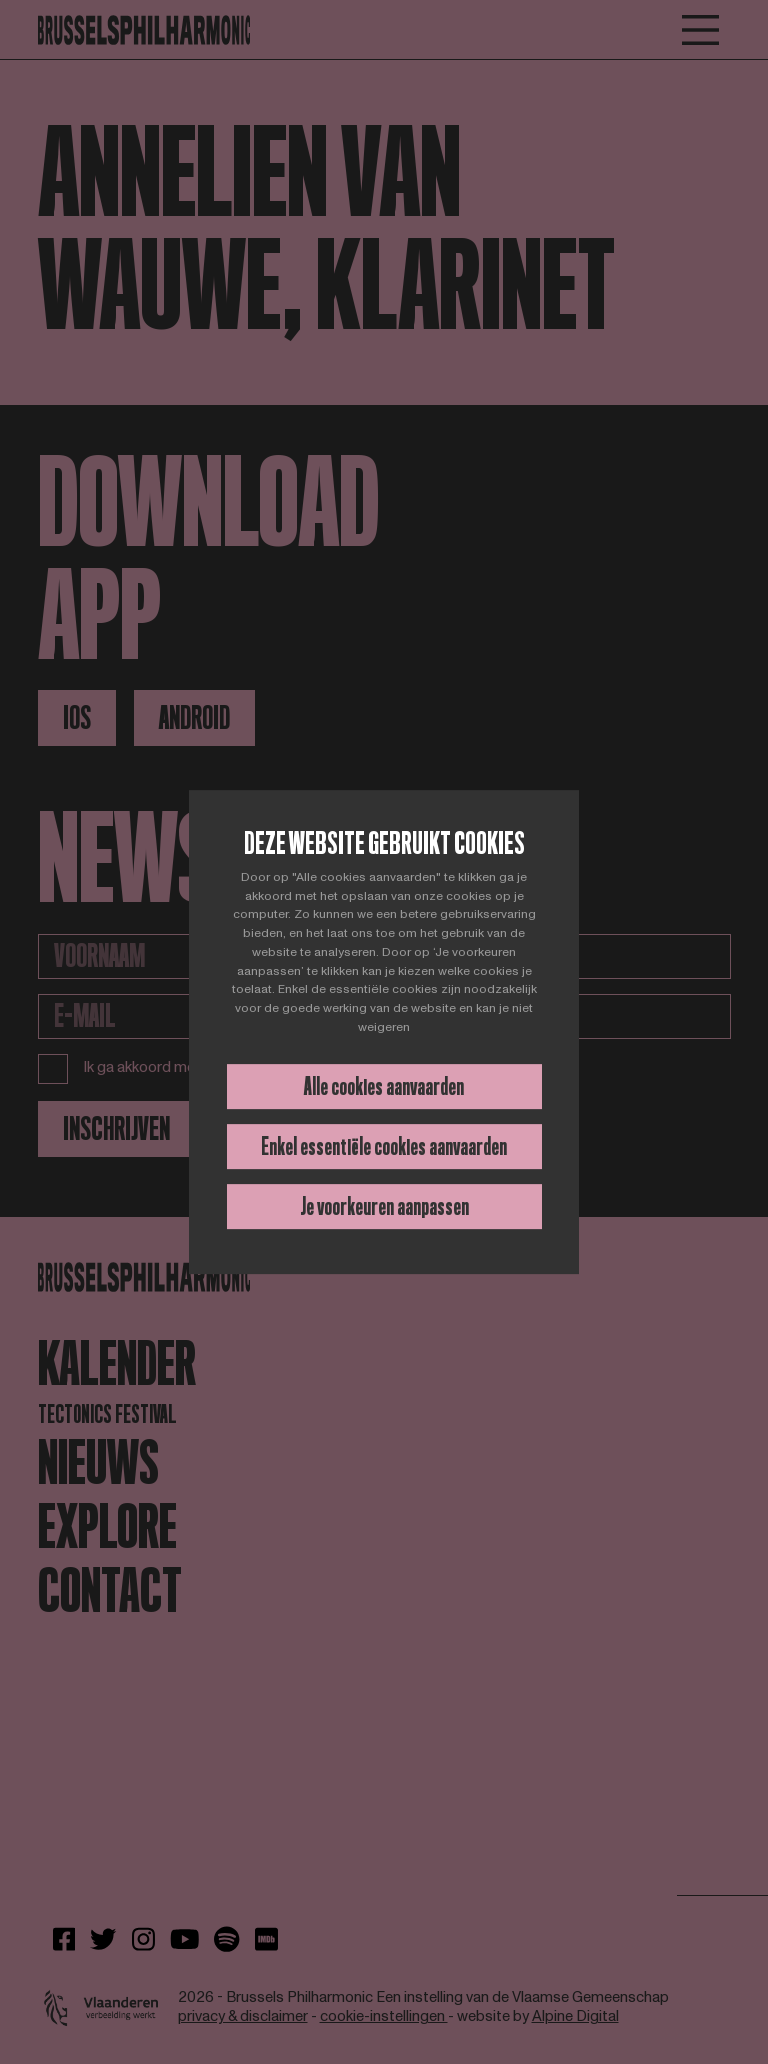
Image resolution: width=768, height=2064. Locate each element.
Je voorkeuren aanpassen (384, 1206)
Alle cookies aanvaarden (384, 1086)
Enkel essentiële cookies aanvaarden (384, 1146)
